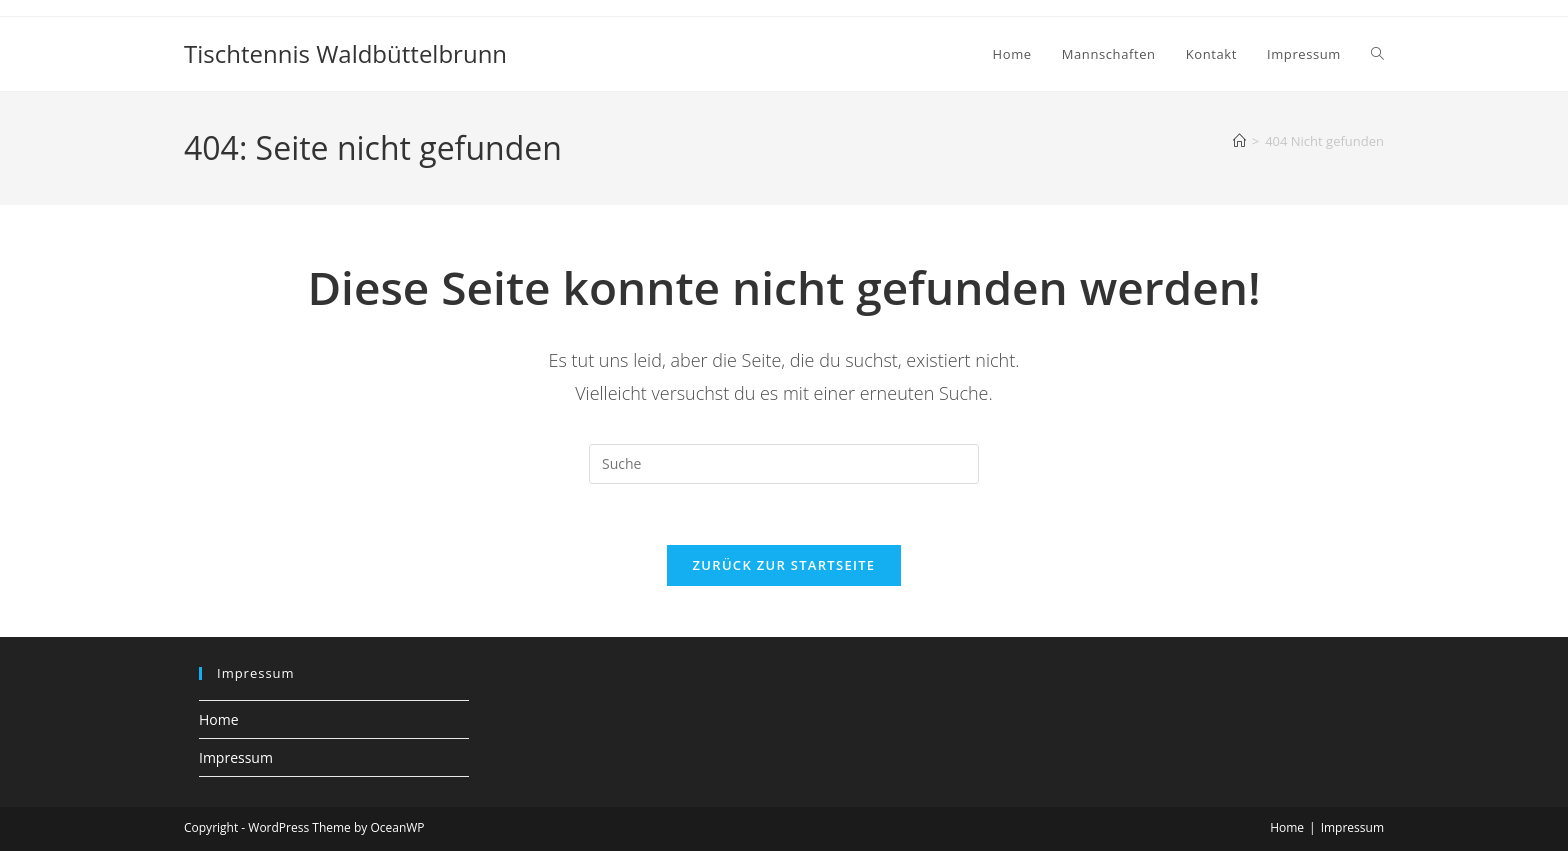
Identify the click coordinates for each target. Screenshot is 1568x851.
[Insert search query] (784, 464)
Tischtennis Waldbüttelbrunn (345, 53)
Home (219, 719)
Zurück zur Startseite (784, 565)
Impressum (236, 757)
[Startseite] (1239, 141)
